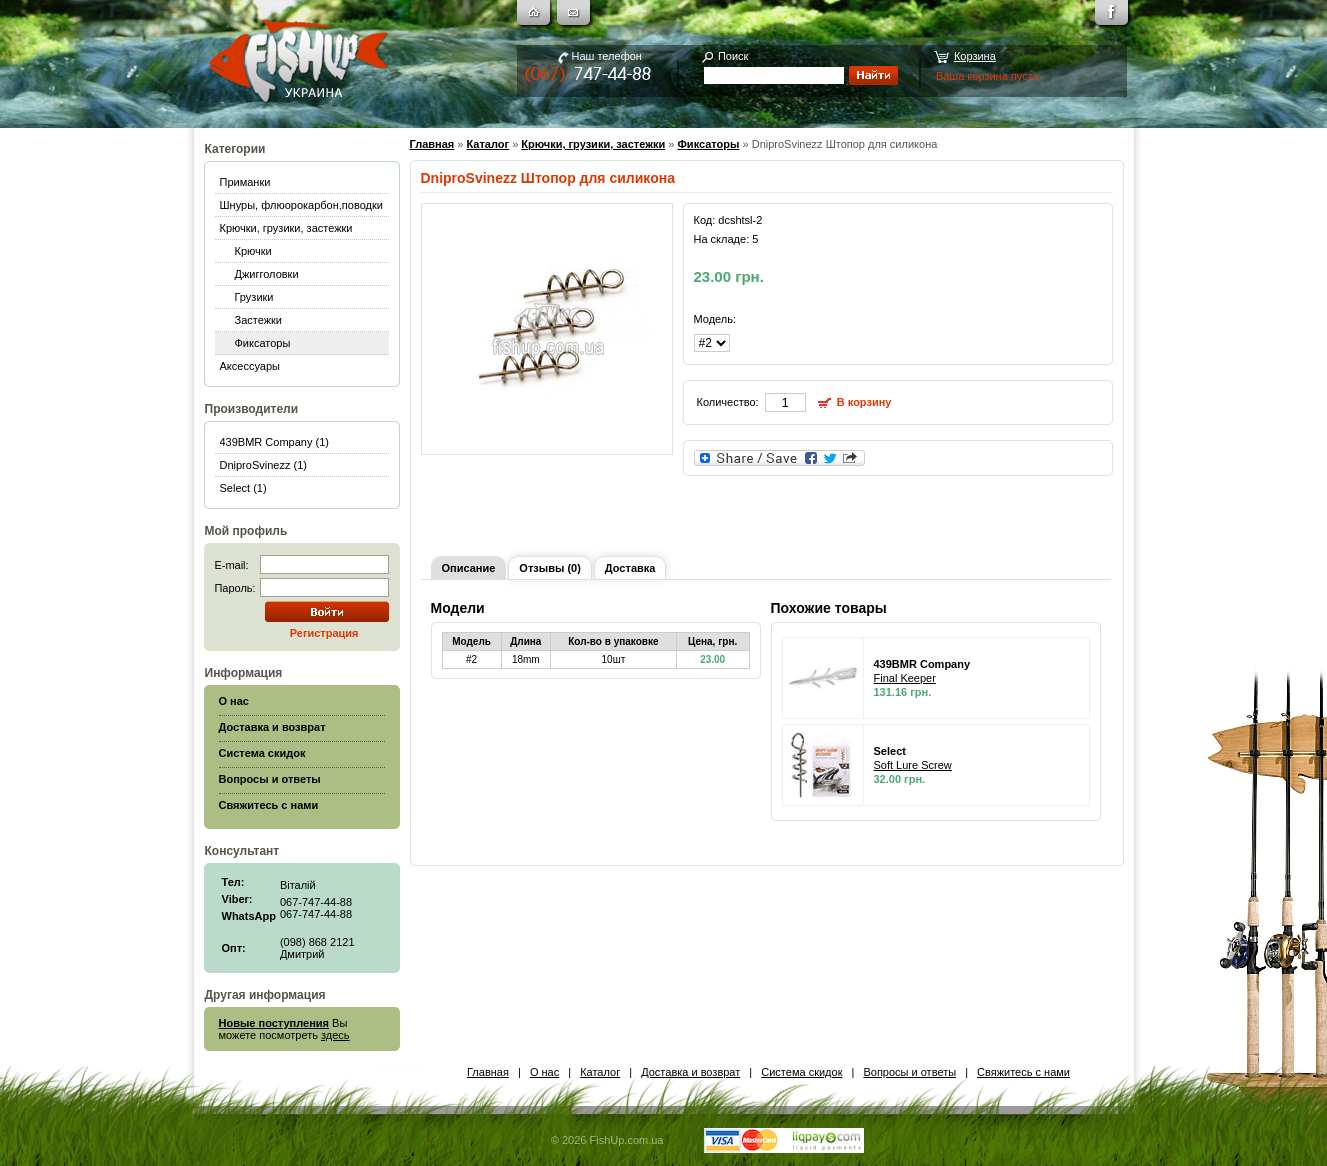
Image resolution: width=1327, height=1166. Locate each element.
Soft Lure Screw (913, 765)
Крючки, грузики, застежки (286, 228)
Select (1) (243, 488)
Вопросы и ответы (909, 1072)
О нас (544, 1072)
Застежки (259, 320)
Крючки (253, 251)
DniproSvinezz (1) (263, 465)
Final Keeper (905, 678)
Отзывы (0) (549, 568)
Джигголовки (267, 274)
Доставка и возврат (690, 1072)
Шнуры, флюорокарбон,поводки (301, 205)
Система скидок (801, 1072)
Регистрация (324, 633)
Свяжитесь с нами (1023, 1072)
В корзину (864, 402)
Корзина (975, 56)
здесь (335, 1035)
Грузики (254, 297)
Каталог (487, 144)
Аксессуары (250, 366)
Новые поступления (274, 1023)
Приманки (245, 182)
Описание (469, 568)
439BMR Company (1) (274, 442)
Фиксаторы (263, 343)
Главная (432, 144)
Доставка (630, 568)
